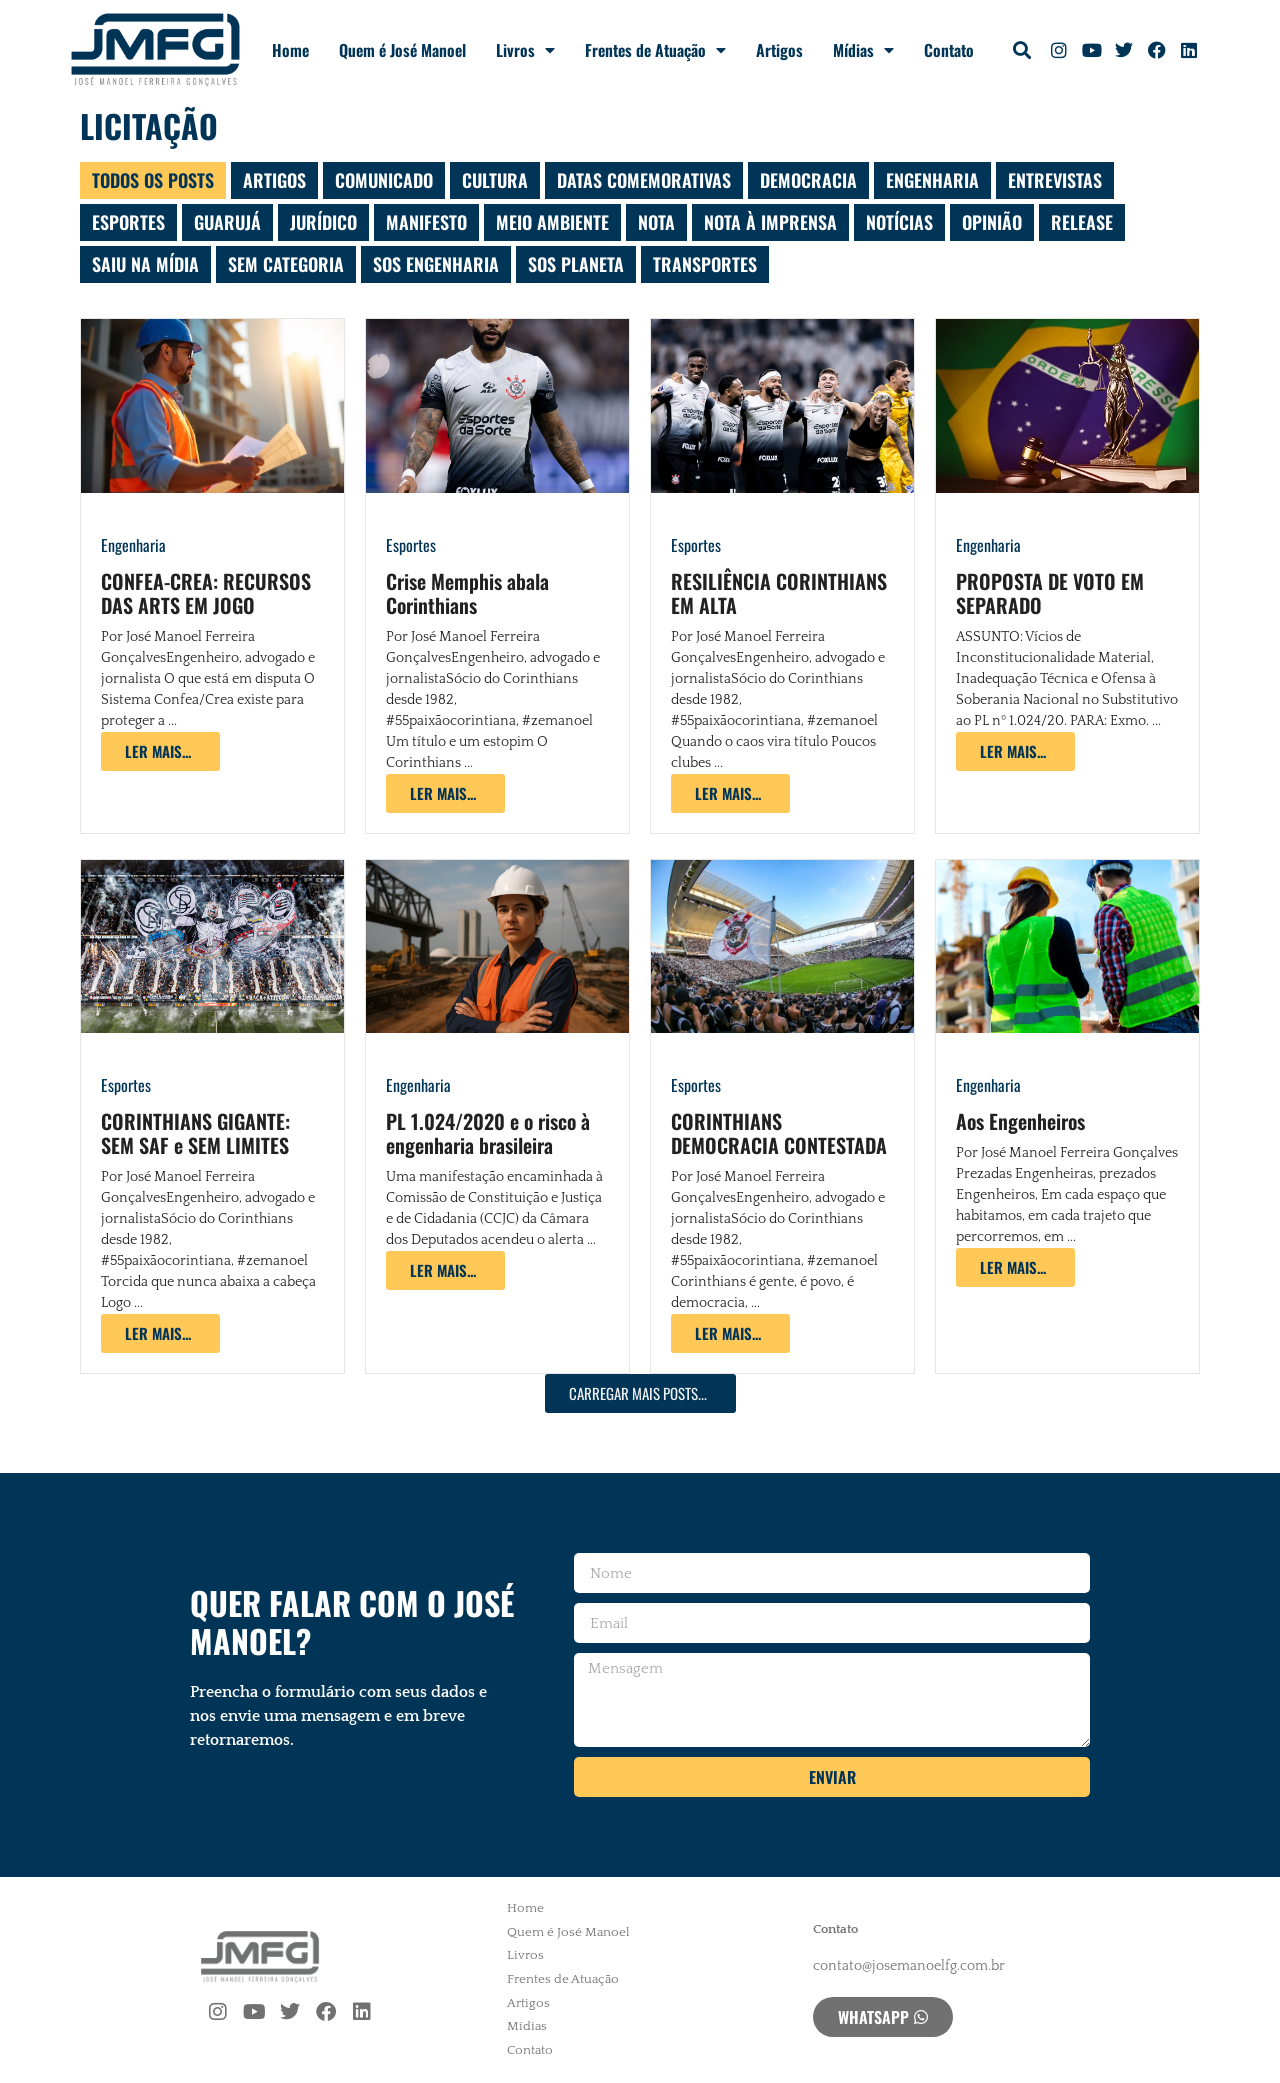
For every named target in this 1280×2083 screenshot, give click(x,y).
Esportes (411, 545)
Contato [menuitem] (530, 2050)
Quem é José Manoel (402, 50)
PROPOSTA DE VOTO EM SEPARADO (1050, 593)
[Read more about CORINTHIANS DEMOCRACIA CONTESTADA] (730, 1333)
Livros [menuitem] (525, 1955)
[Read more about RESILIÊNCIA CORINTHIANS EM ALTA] (730, 793)
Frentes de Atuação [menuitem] (563, 1979)
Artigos (779, 50)
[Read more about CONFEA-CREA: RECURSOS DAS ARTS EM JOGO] (160, 751)
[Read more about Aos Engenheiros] (1015, 1267)
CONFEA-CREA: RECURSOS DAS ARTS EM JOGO (206, 593)
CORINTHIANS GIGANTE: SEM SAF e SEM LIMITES (195, 1133)
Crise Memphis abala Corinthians (467, 593)
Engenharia (133, 545)
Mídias (863, 50)
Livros (525, 50)
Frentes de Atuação (655, 50)
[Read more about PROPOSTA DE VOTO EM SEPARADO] (1015, 751)
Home (290, 50)
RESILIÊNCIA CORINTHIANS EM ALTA (779, 593)
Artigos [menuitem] (528, 2003)
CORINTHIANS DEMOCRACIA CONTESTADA (779, 1133)
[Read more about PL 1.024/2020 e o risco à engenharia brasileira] (445, 1270)
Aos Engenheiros (1020, 1121)
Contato (949, 50)
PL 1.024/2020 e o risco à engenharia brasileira (488, 1133)
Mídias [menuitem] (527, 2026)
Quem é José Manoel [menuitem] (568, 1932)
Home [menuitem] (525, 1908)
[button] (1022, 50)
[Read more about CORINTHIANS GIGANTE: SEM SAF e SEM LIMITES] (160, 1333)
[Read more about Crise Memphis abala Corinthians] (445, 793)
